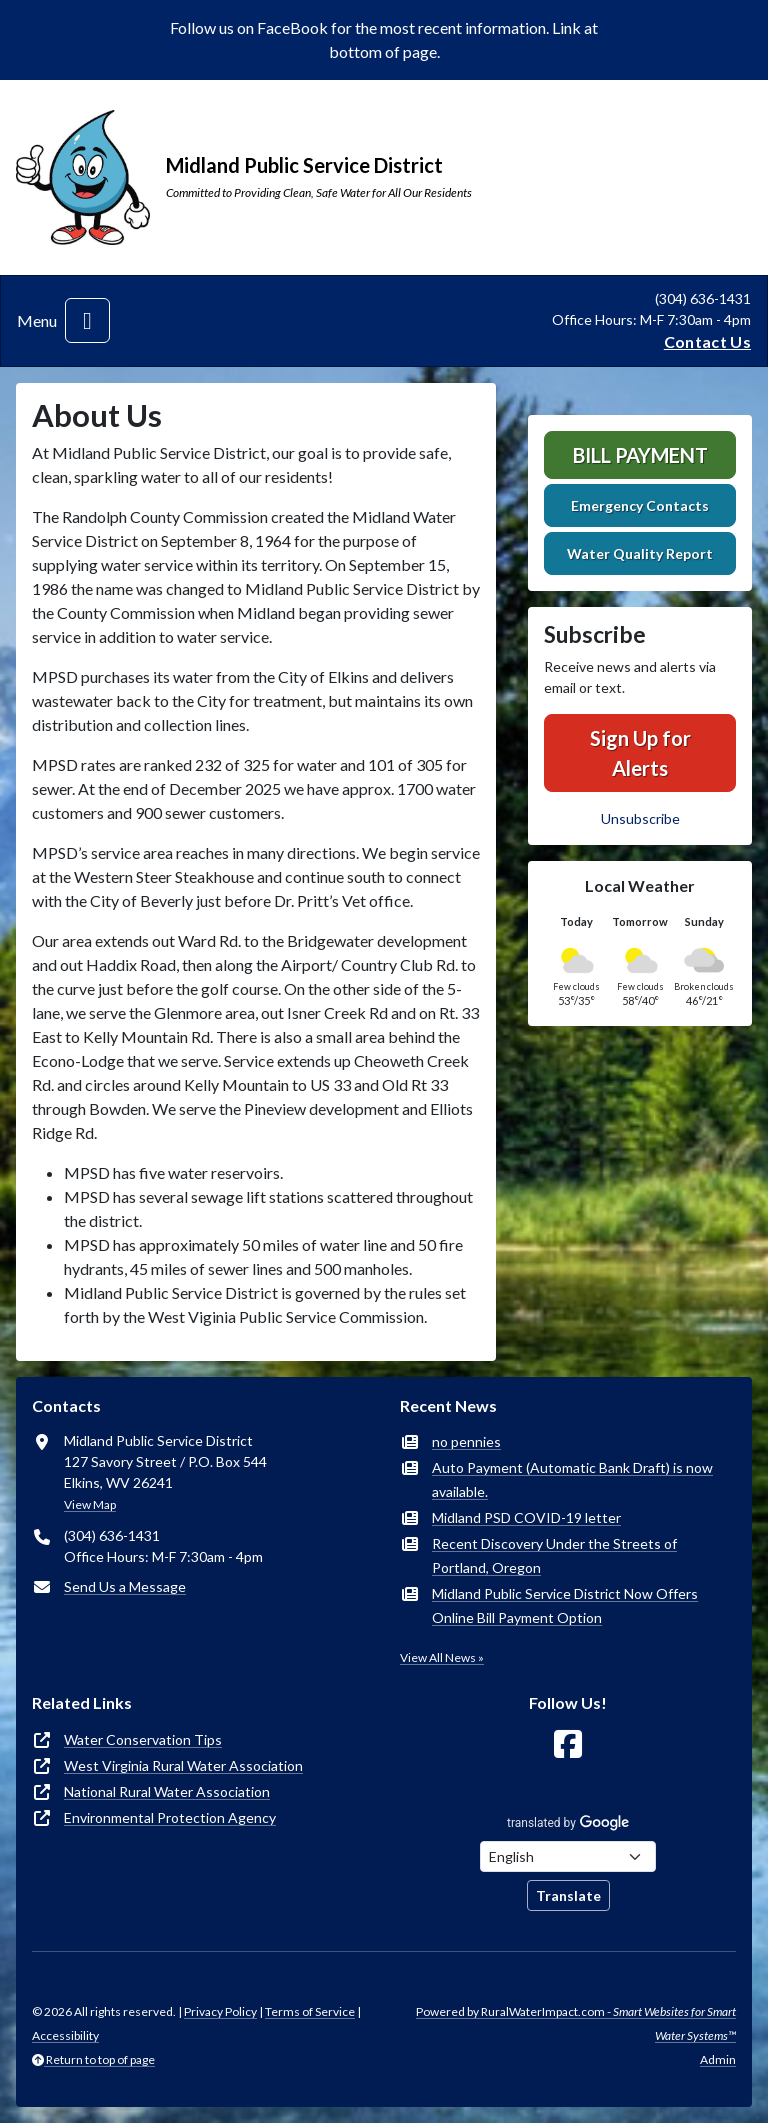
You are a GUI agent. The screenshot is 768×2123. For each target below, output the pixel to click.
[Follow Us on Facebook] (568, 1744)
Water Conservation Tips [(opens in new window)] (143, 1739)
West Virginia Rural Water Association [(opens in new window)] (183, 1765)
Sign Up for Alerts (640, 753)
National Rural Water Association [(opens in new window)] (167, 1791)
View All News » (442, 1657)
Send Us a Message (125, 1586)
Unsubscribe (640, 818)
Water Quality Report (640, 553)
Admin (718, 2059)
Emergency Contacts (640, 505)
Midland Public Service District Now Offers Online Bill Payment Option (565, 1605)
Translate (568, 1895)
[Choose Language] (568, 1856)
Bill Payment (640, 455)
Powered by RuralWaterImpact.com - (576, 2023)
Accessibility (65, 2035)
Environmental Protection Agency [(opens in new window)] (170, 1817)
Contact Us (707, 341)
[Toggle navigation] (87, 320)
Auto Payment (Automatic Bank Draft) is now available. (572, 1479)
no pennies (466, 1441)
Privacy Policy (220, 2011)
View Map (90, 1504)
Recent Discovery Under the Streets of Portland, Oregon (554, 1555)
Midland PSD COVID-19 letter (526, 1517)
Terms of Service (310, 2011)
